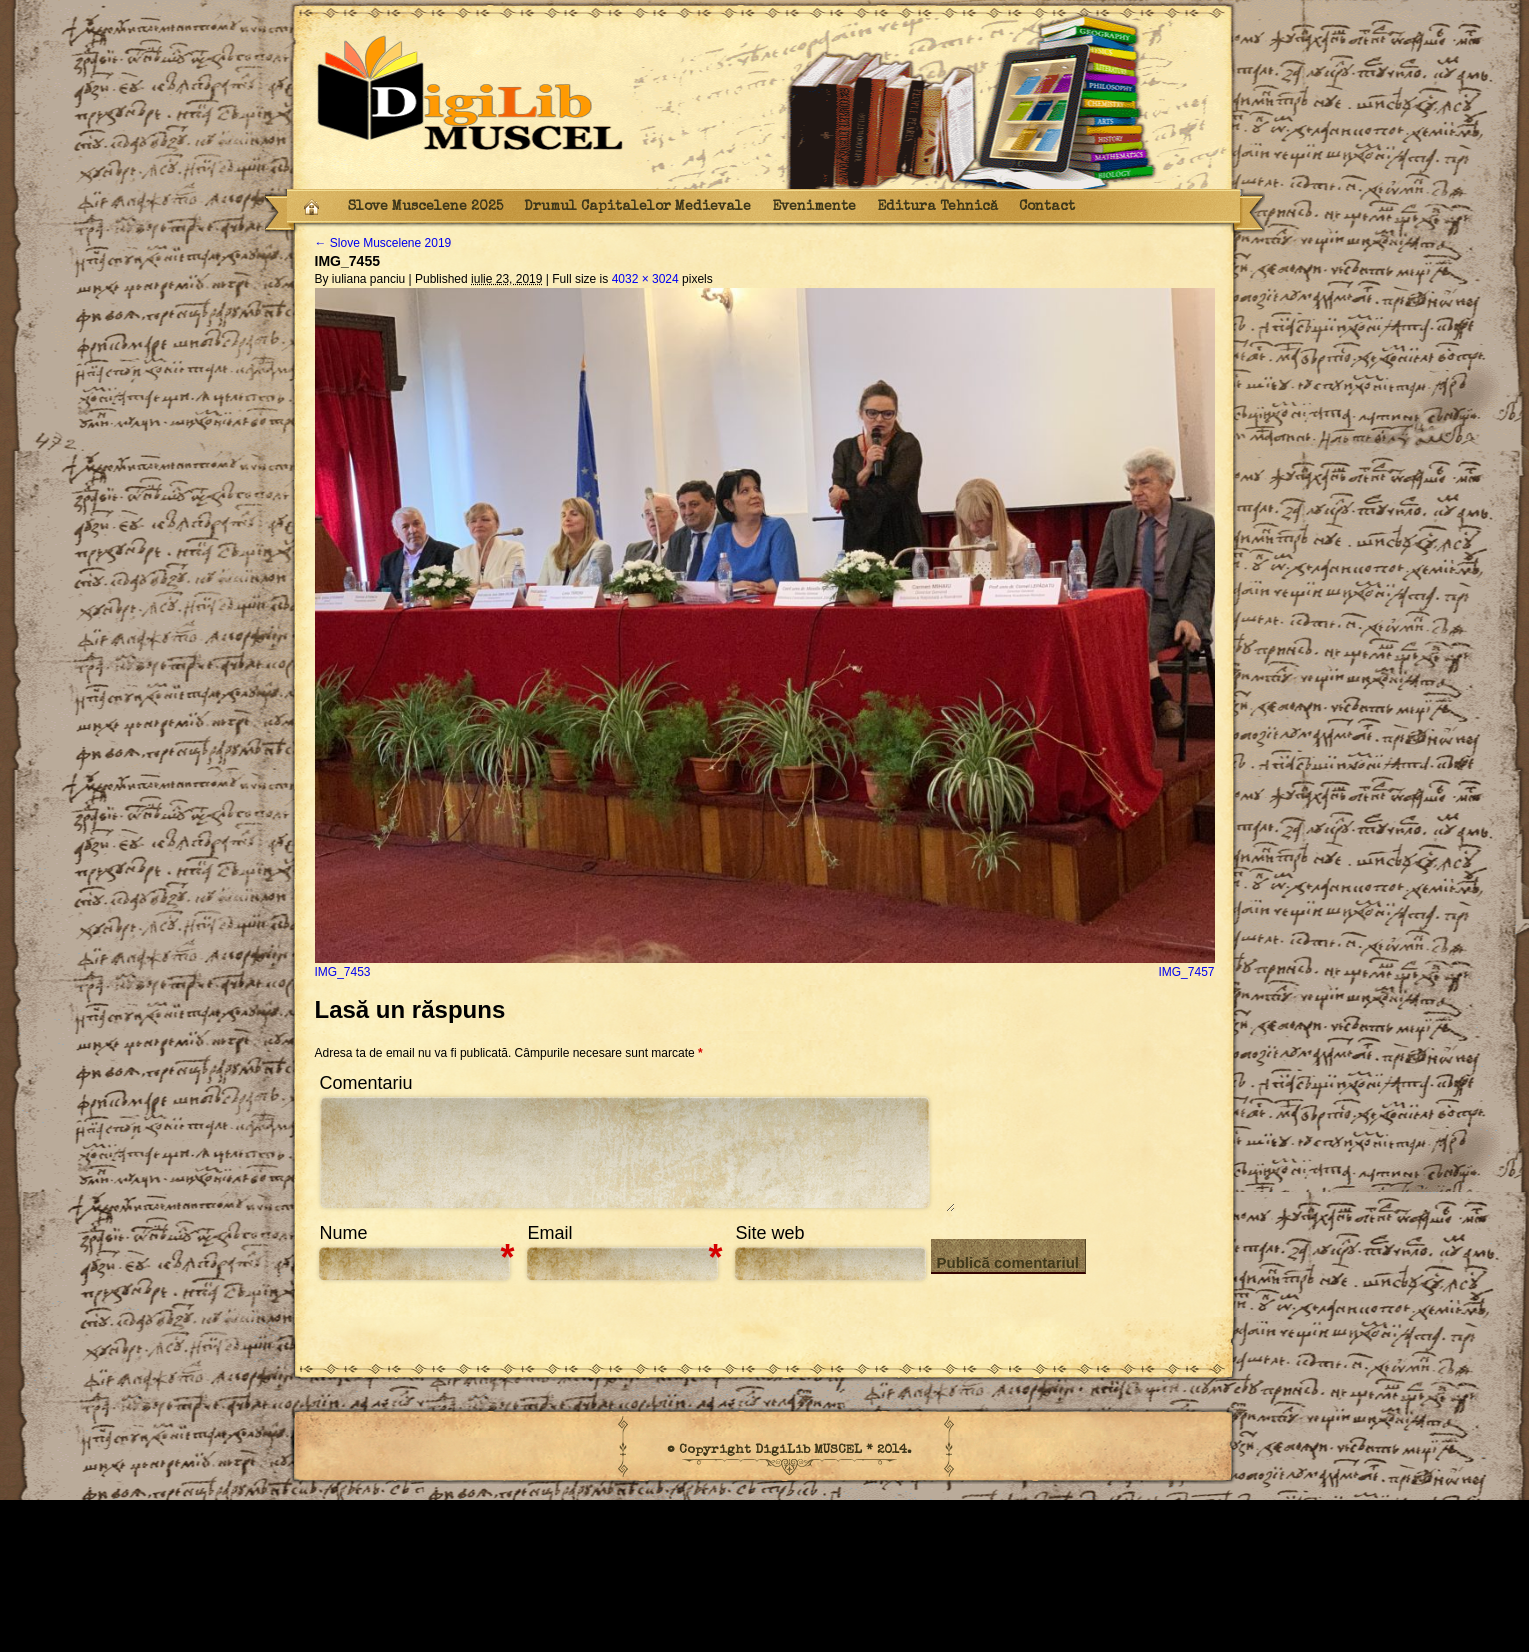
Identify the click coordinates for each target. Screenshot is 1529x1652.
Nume (344, 1233)
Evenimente (814, 207)
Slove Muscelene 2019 (383, 243)
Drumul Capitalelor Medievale (637, 207)
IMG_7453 (343, 972)
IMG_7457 (1186, 972)
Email (550, 1233)
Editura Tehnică (937, 207)
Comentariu (366, 1083)
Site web (770, 1233)
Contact (1047, 207)
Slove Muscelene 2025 (425, 207)
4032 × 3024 (645, 279)
